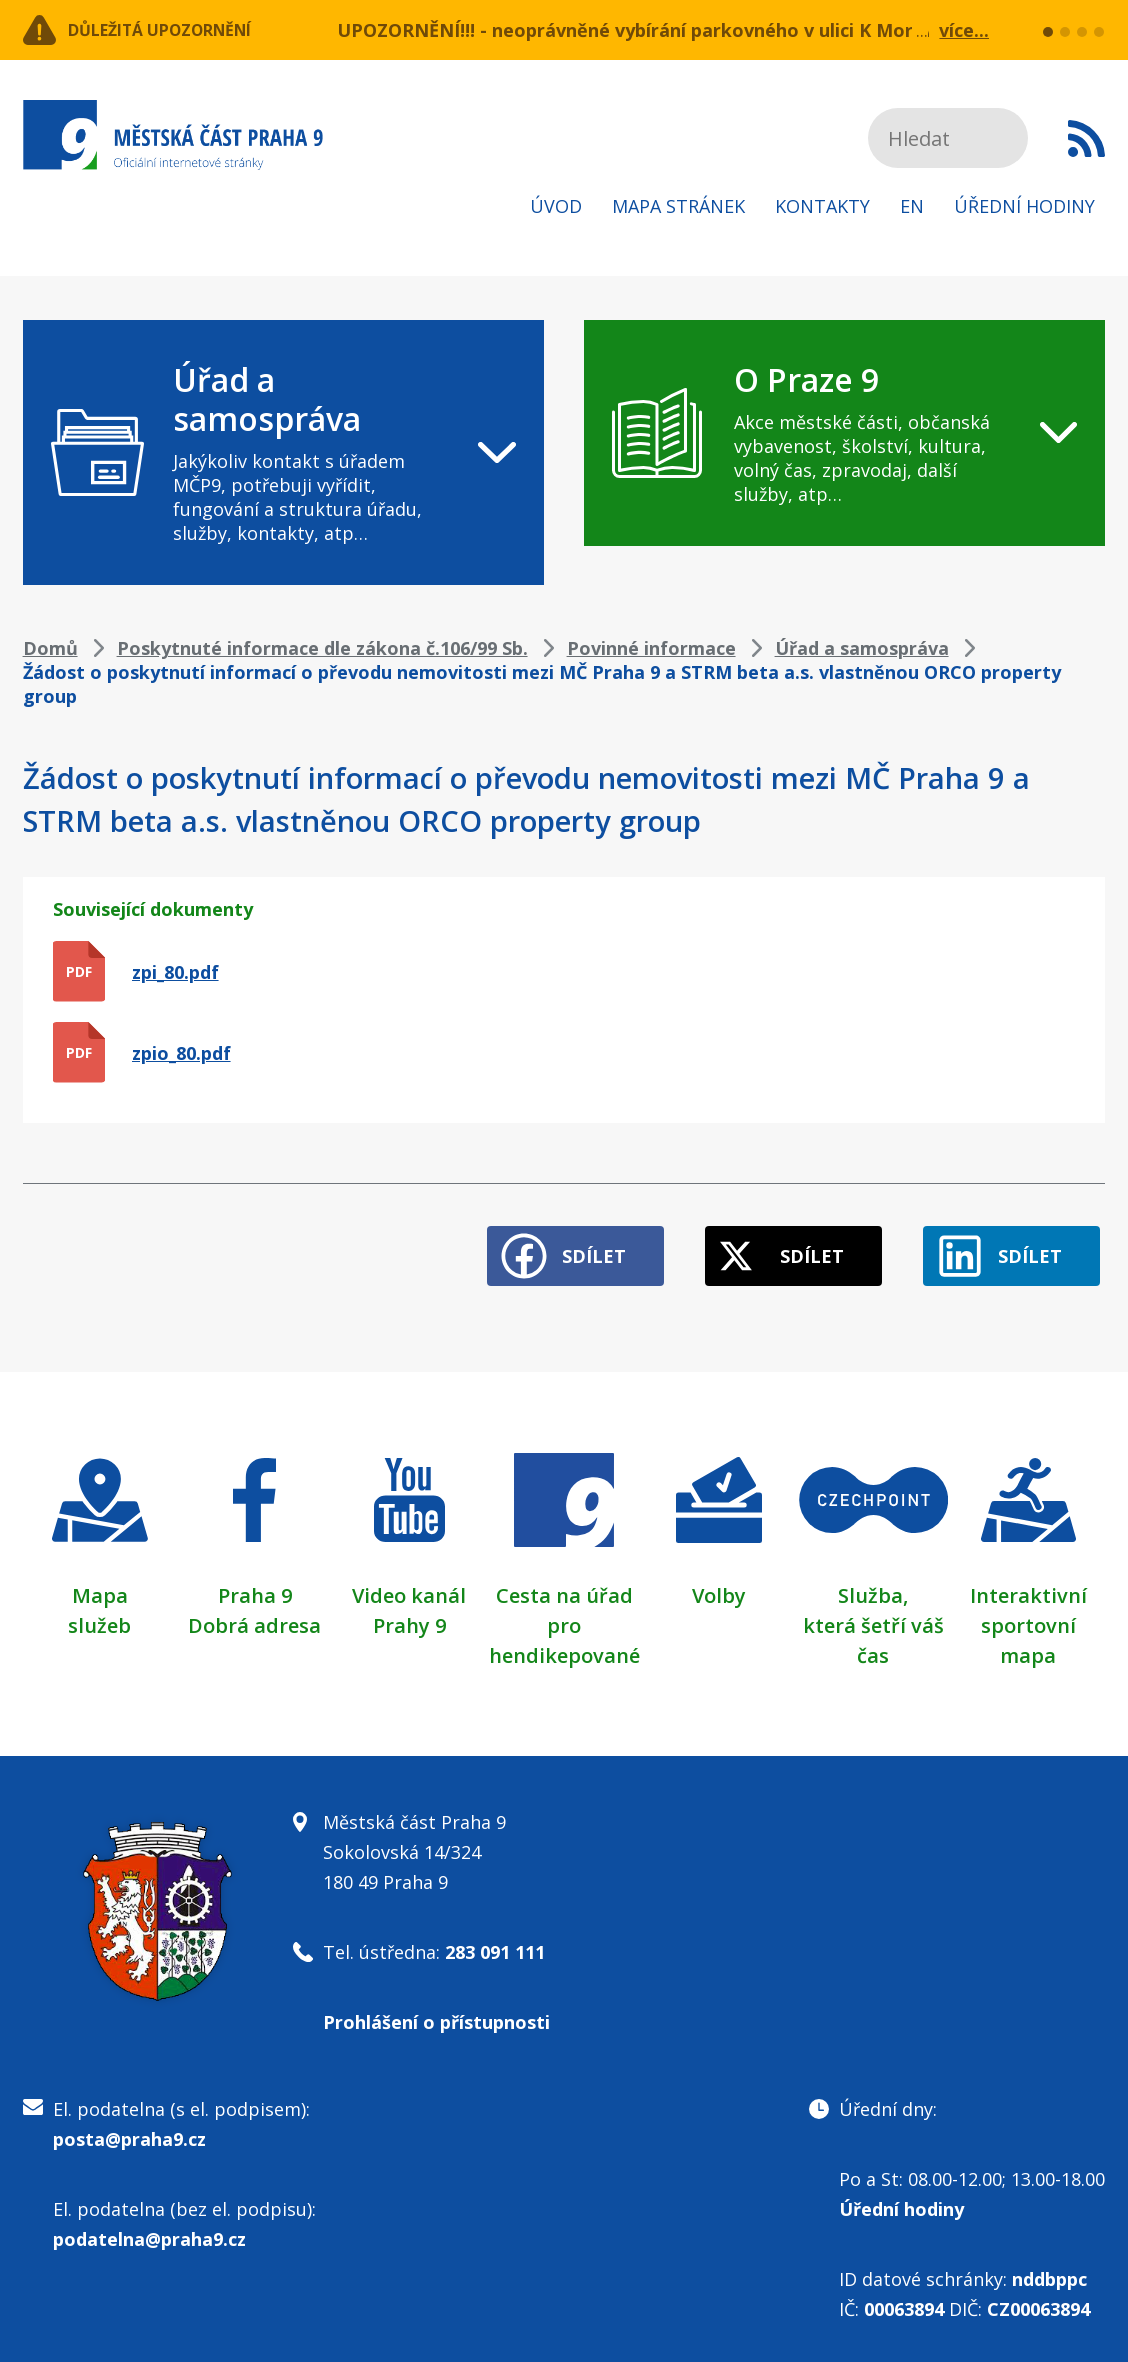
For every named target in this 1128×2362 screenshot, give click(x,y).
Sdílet (553, 1244)
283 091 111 (495, 1940)
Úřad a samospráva (862, 648)
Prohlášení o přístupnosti (436, 2010)
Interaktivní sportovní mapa (1028, 1613)
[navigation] (283, 452)
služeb (99, 1613)
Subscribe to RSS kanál (1086, 138)
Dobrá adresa (254, 1613)
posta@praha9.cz (129, 2127)
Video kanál (409, 1583)
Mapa (100, 1583)
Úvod (556, 206)
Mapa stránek (678, 206)
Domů (50, 648)
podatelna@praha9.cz (149, 2227)
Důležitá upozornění (185, 30)
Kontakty (822, 206)
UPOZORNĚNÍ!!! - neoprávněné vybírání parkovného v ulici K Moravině (649, 30)
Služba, (873, 1583)
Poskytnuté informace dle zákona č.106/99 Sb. (322, 648)
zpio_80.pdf (181, 1053)
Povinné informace (651, 648)
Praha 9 (255, 1583)
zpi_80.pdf (175, 972)
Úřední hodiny (1024, 206)
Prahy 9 (409, 1613)
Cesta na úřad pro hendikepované (564, 1613)
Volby (719, 1583)
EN (912, 206)
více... (964, 30)
